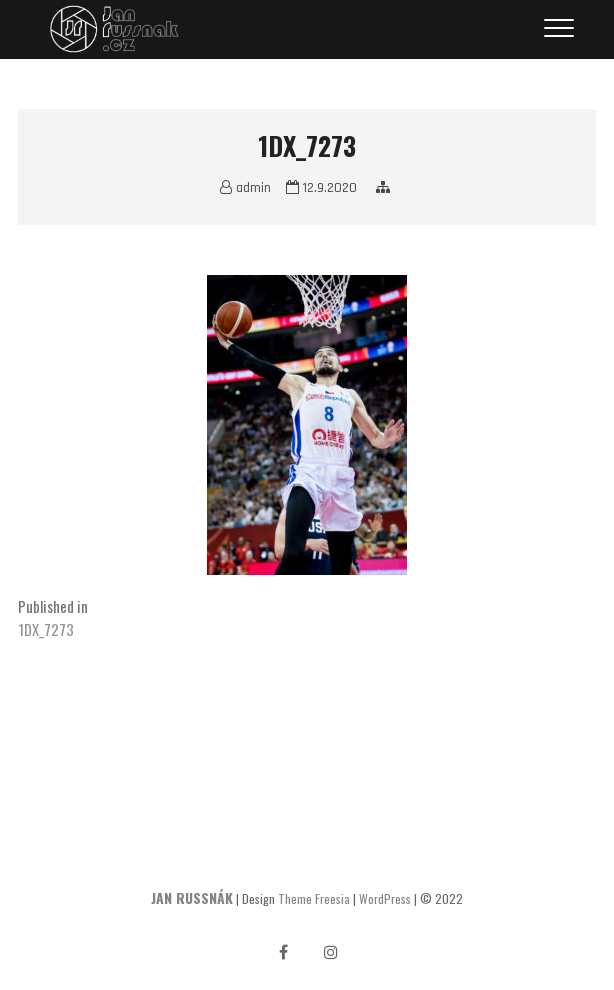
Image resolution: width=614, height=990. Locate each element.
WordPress (385, 898)
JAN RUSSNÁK (192, 897)
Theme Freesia (314, 898)
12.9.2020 (321, 188)
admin (245, 188)
